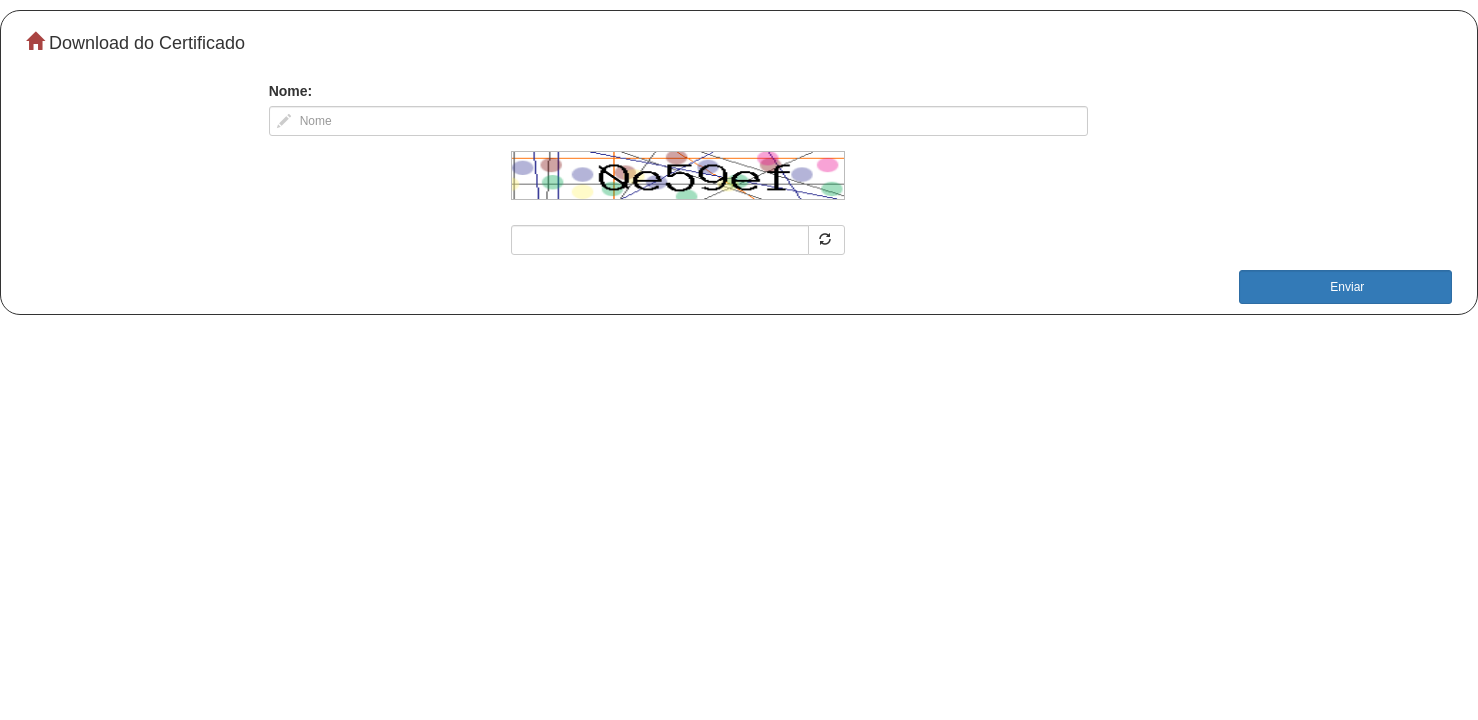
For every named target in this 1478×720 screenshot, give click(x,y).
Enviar (1345, 287)
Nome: (291, 91)
